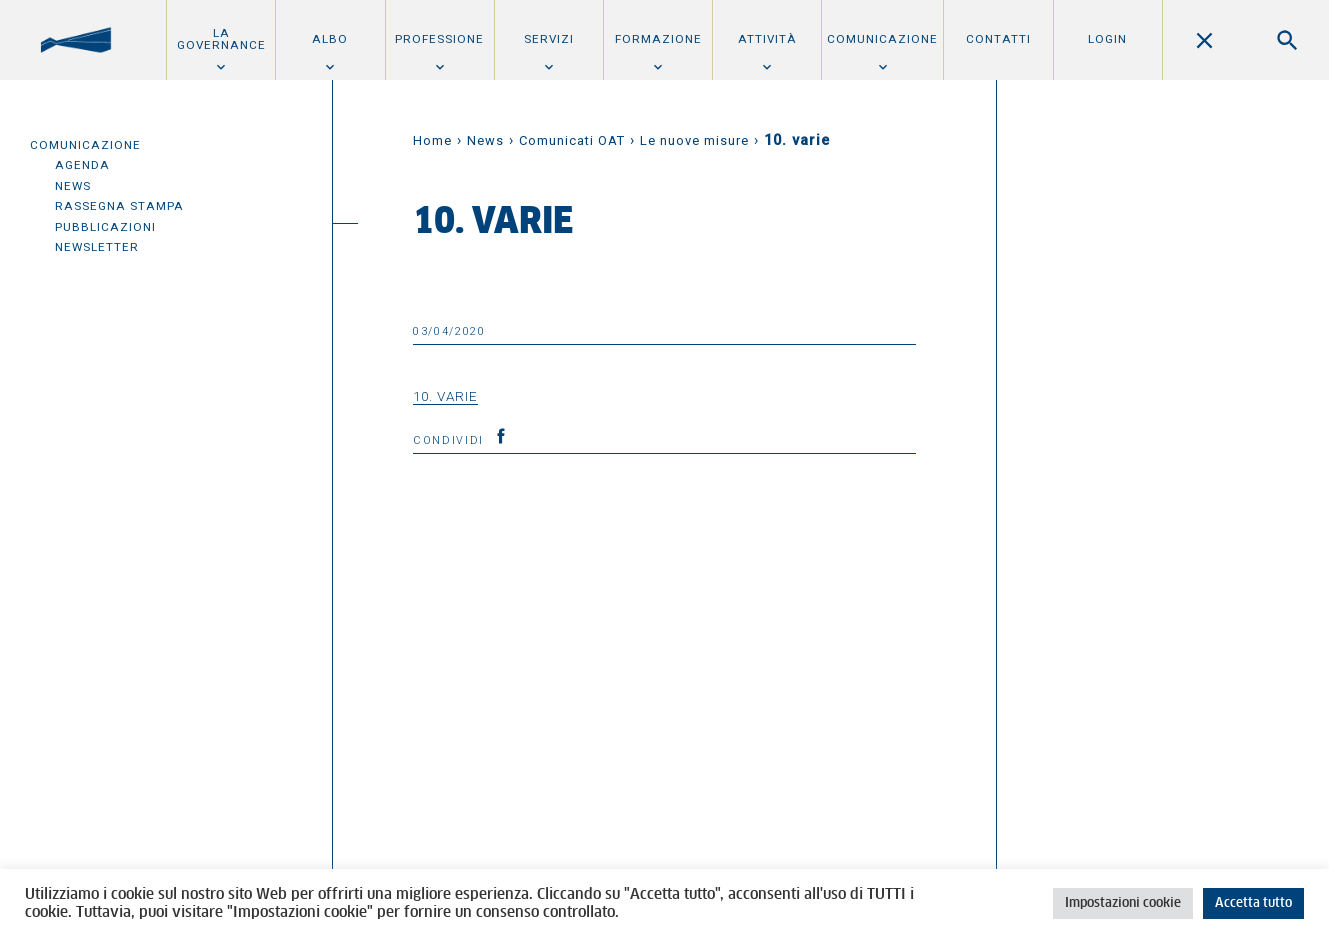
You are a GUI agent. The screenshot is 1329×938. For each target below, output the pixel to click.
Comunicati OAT (572, 140)
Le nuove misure (694, 140)
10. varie (445, 396)
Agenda (82, 165)
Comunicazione (882, 39)
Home (432, 140)
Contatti (998, 39)
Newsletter (97, 247)
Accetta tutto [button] (1253, 903)
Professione (439, 39)
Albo (330, 39)
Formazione (658, 39)
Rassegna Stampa (119, 206)
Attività (767, 39)
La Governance (221, 39)
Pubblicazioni (105, 227)
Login (1107, 39)
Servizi (549, 39)
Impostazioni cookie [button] (1123, 903)
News (73, 186)
